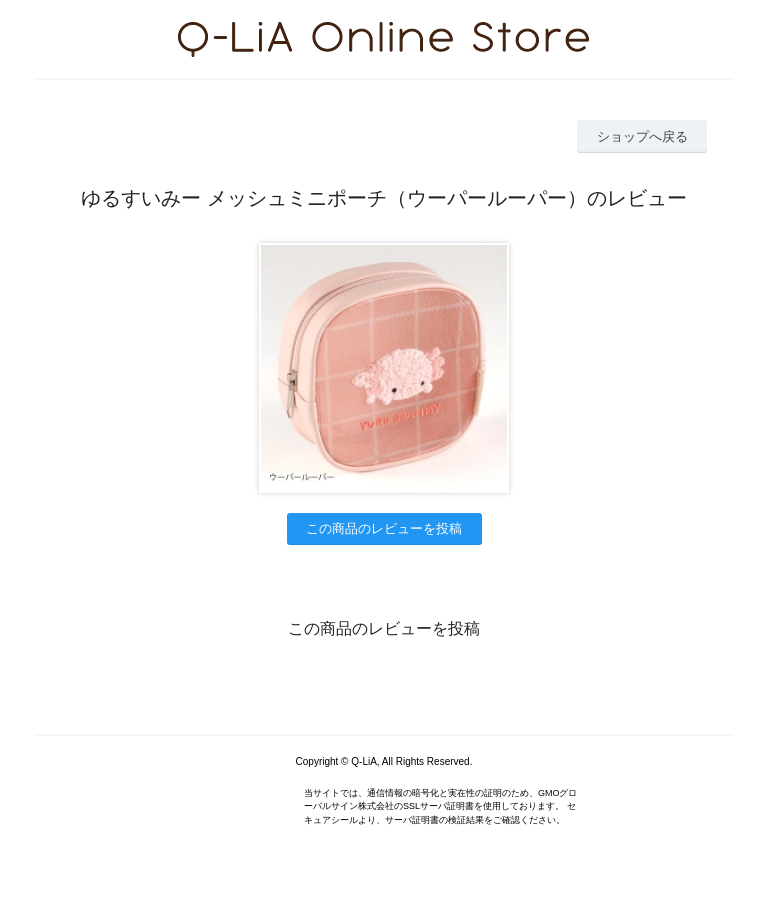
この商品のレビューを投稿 (384, 528)
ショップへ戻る (642, 136)
